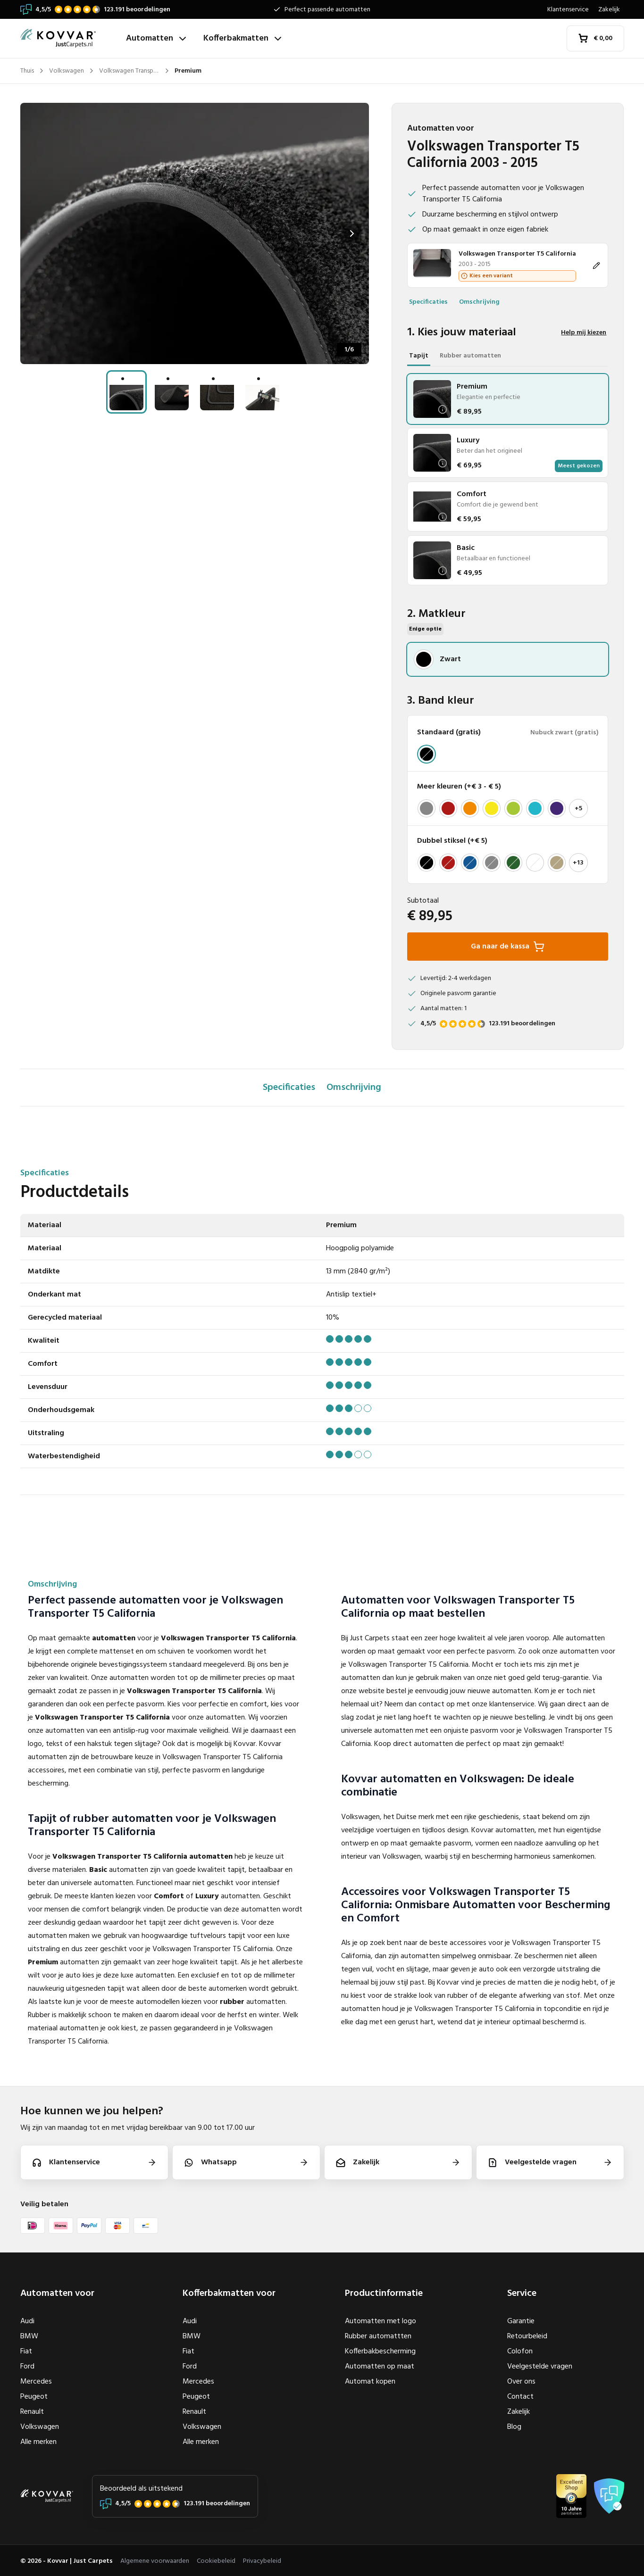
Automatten (157, 38)
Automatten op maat (379, 2366)
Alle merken (38, 2442)
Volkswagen (39, 2427)
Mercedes (36, 2381)
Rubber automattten (378, 2336)
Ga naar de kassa (507, 946)
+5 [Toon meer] (578, 808)
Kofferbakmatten (243, 38)
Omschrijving (479, 302)
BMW (29, 2336)
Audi (27, 2321)
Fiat (26, 2351)
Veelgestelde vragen (539, 2366)
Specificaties (428, 302)
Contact (520, 2396)
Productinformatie (384, 2293)
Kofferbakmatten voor (229, 2293)
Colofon (520, 2351)
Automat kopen (370, 2381)
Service (521, 2293)
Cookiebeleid (216, 2561)
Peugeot (34, 2396)
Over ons (521, 2381)
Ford (27, 2366)
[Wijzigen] (508, 265)
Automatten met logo (380, 2321)
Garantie (521, 2321)
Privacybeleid (262, 2561)
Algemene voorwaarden (154, 2561)
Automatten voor (57, 2293)
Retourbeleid (527, 2336)
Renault (32, 2412)
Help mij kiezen (583, 332)
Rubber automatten (470, 355)
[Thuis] (69, 38)
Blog (514, 2427)
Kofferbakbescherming (380, 2351)
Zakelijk (609, 9)
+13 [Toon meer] (578, 862)
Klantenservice (568, 9)
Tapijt (418, 355)
